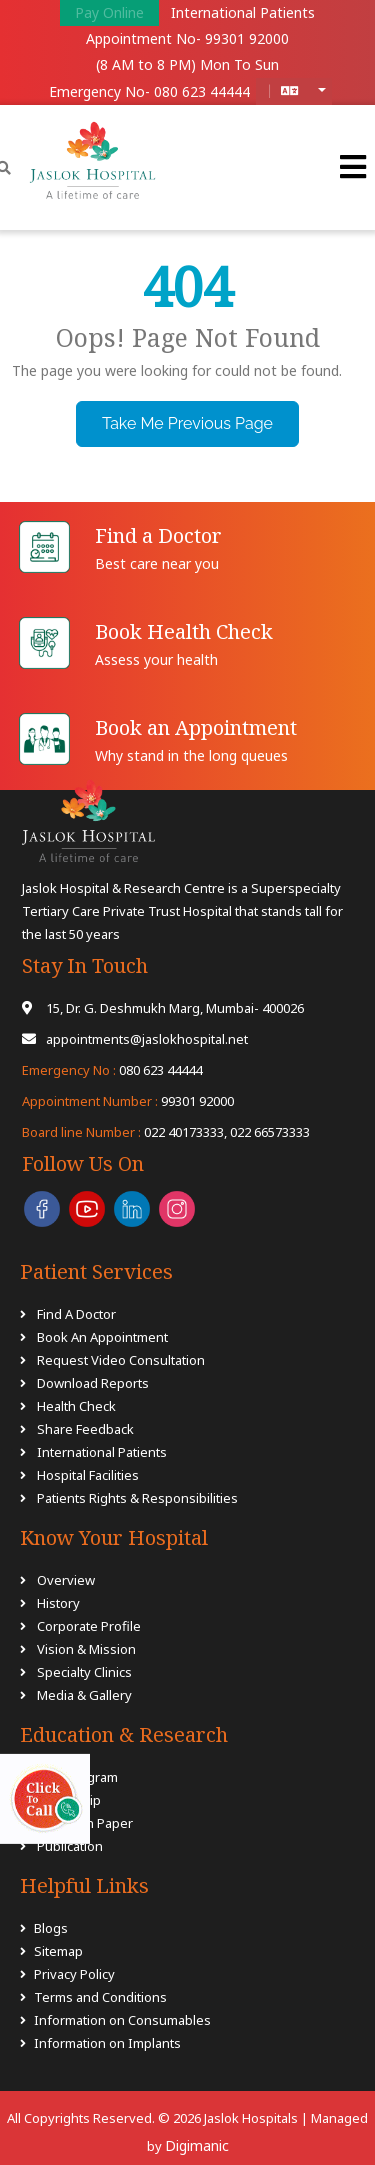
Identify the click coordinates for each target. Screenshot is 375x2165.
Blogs (51, 1928)
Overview (66, 1580)
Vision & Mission (86, 1649)
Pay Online (109, 12)
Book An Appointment (102, 1337)
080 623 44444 (202, 91)
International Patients (243, 12)
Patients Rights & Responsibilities (137, 1498)
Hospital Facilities (88, 1475)
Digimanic (197, 2145)
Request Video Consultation (121, 1360)
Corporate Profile (89, 1626)
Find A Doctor (76, 1314)
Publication (68, 1846)
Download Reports (93, 1383)
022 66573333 (270, 1132)
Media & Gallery (84, 1695)
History (58, 1603)
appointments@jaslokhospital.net (135, 1039)
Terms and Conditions (100, 1997)
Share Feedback (85, 1429)
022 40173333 (123, 1132)
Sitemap (58, 1951)
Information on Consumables (122, 2020)
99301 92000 (247, 38)
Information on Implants (107, 2043)
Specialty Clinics (84, 1672)
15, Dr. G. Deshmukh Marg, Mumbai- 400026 (163, 1008)
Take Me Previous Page (187, 423)
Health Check (76, 1406)
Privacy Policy (74, 1974)
